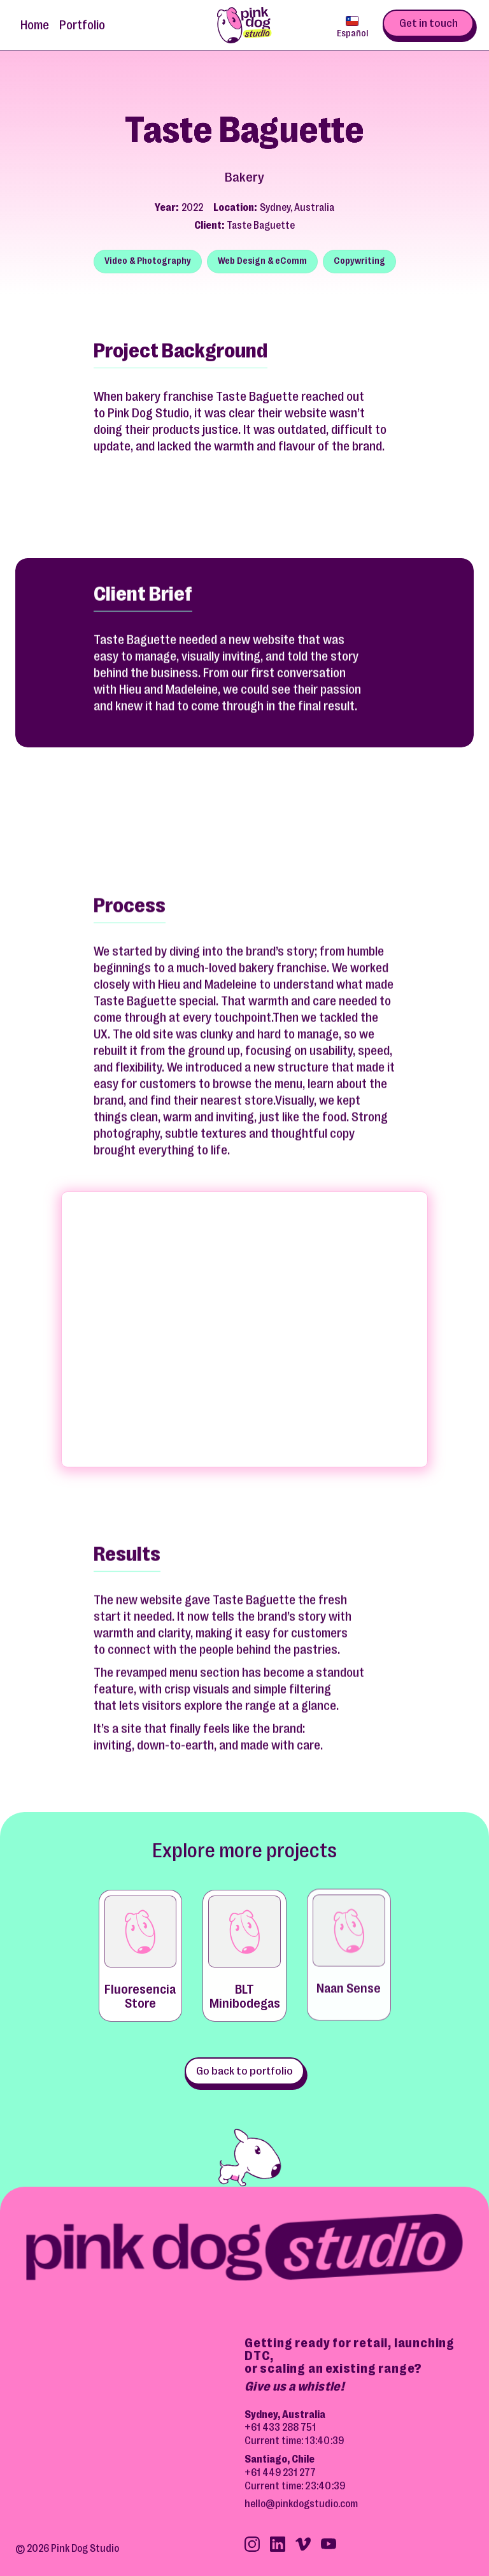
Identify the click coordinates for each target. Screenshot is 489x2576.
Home (34, 25)
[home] (244, 25)
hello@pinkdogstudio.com (301, 2504)
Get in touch (428, 23)
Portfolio (82, 25)
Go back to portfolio (244, 2070)
